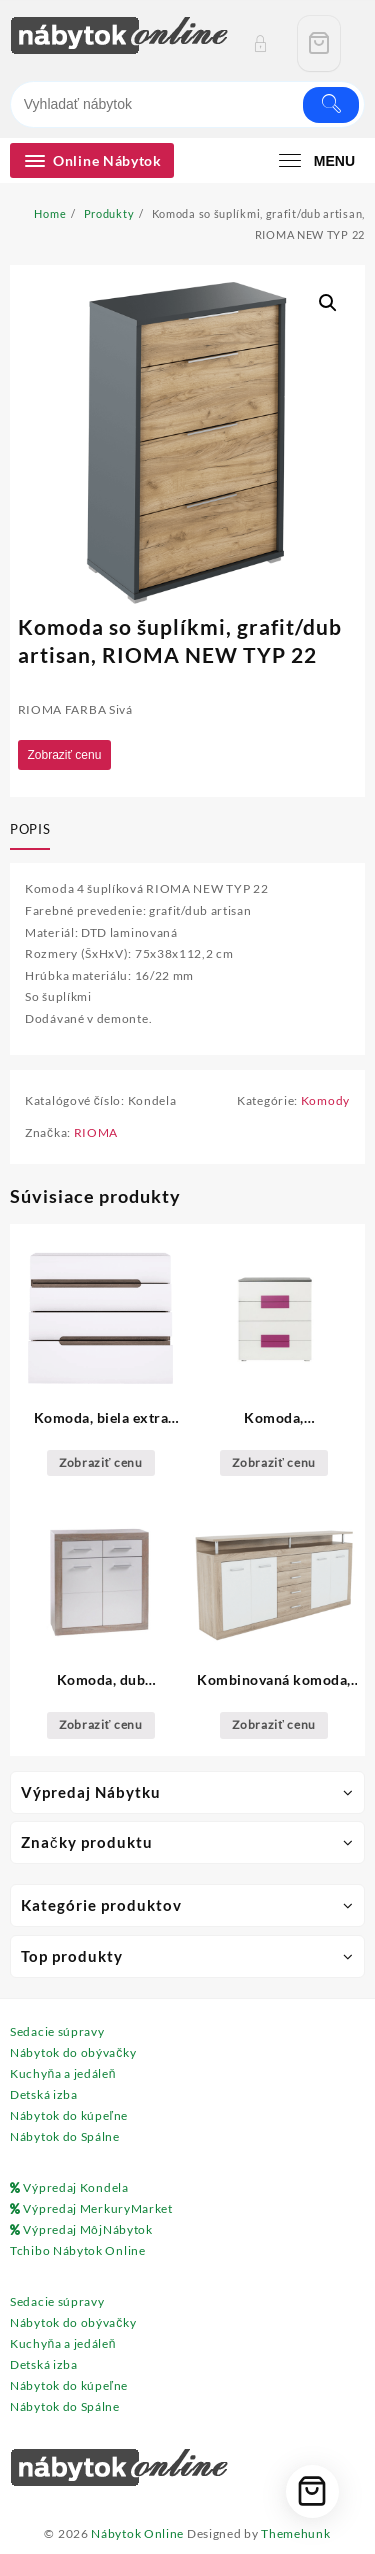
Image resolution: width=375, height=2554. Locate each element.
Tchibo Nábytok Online (78, 2250)
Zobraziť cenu (65, 755)
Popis (30, 829)
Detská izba (44, 2094)
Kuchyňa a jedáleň (63, 2073)
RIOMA (96, 1132)
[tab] (34, 830)
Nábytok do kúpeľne (69, 2115)
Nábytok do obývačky (73, 2052)
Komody (325, 1100)
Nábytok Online (137, 2533)
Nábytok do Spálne (65, 2136)
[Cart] (319, 43)
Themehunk (295, 2533)
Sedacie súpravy (57, 2031)
